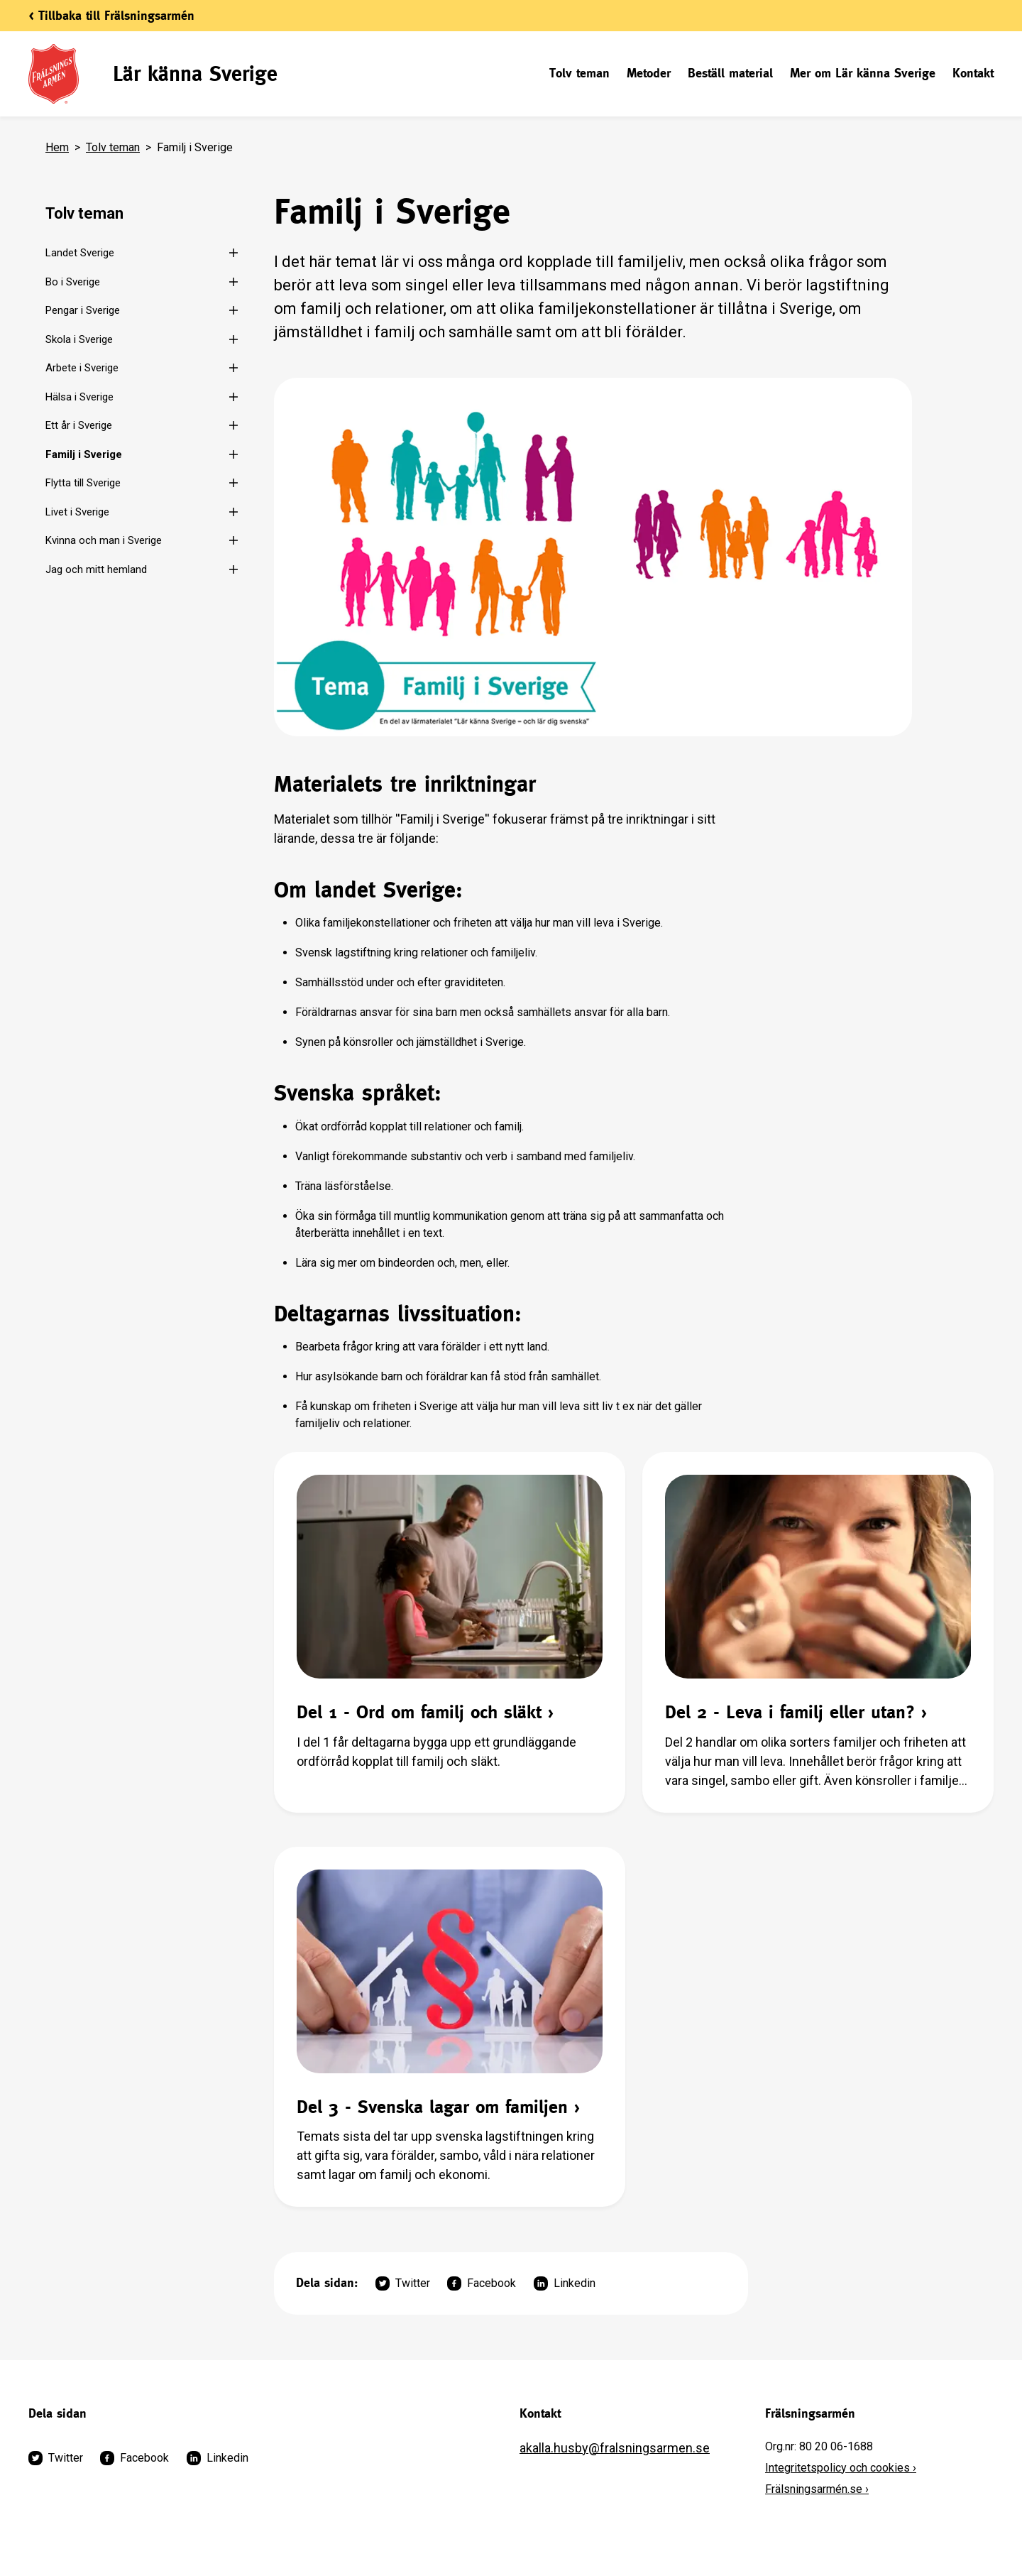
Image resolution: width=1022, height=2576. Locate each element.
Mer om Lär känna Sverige (862, 72)
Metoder (649, 72)
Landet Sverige (79, 252)
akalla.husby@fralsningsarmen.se (615, 2447)
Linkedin (564, 2283)
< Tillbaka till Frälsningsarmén (111, 15)
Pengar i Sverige (82, 310)
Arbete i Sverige (82, 367)
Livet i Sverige (77, 512)
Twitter (402, 2283)
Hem (57, 147)
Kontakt (973, 72)
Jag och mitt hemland (96, 569)
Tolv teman (579, 72)
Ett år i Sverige (78, 425)
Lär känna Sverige (195, 73)
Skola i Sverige (79, 339)
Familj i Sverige (83, 454)
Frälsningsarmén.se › (817, 2489)
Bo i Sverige (72, 281)
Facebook (481, 2283)
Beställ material (730, 72)
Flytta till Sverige (83, 482)
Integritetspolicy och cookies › (840, 2467)
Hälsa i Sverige (79, 397)
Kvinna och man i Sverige (103, 540)
